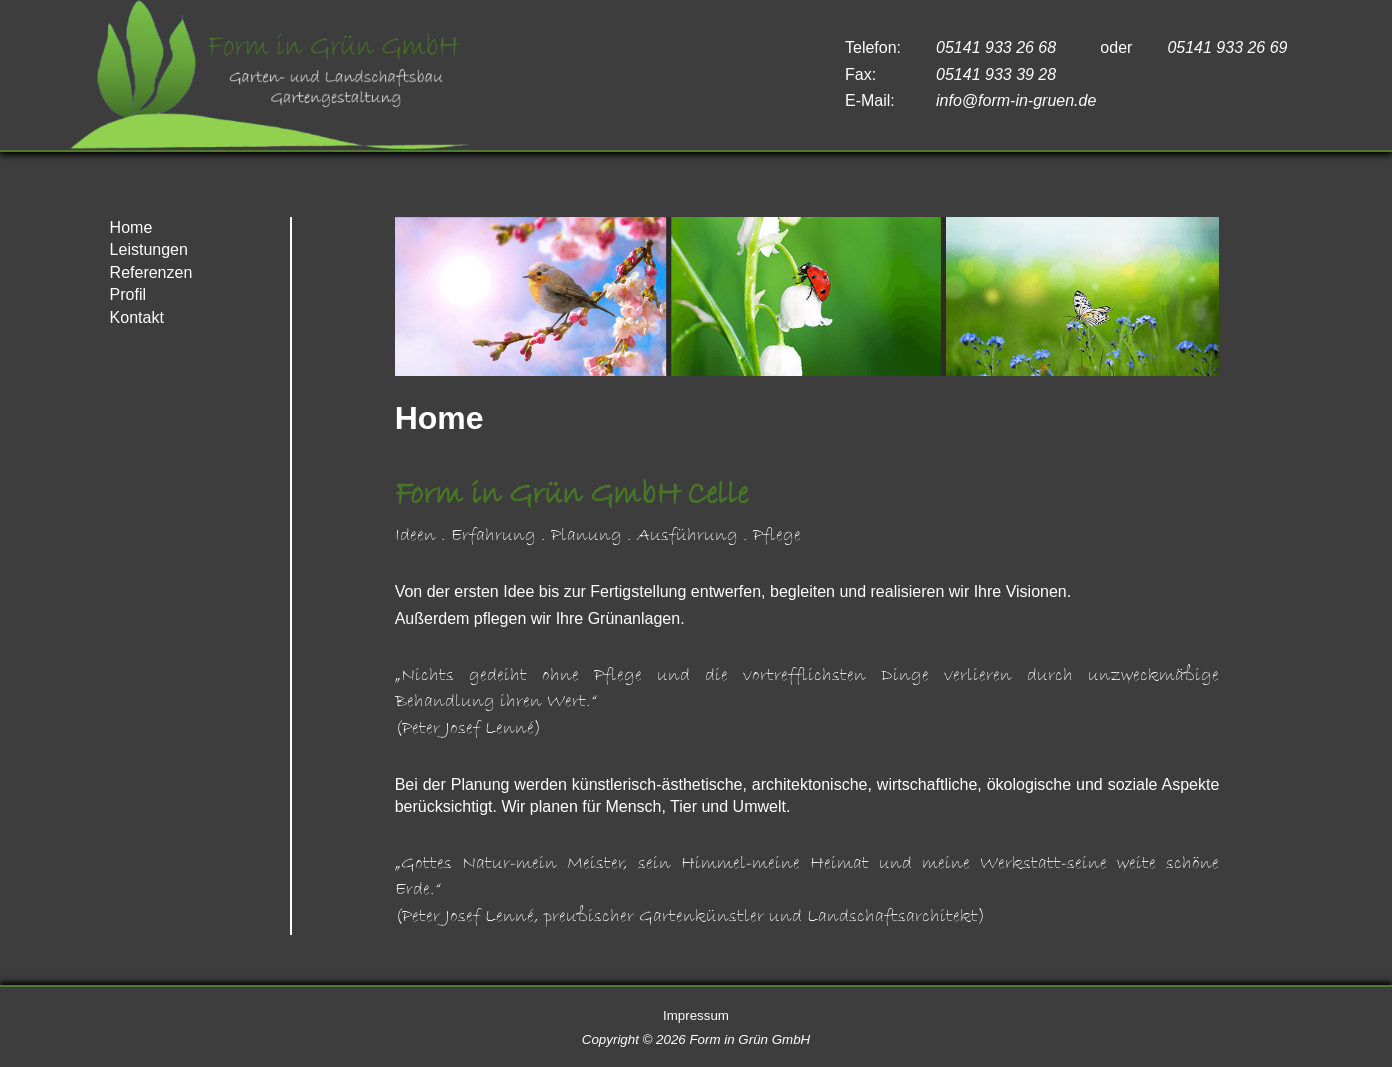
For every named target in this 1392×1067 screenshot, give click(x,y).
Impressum (696, 1015)
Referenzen (151, 272)
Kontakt (137, 317)
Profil (128, 294)
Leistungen (149, 249)
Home (131, 227)
